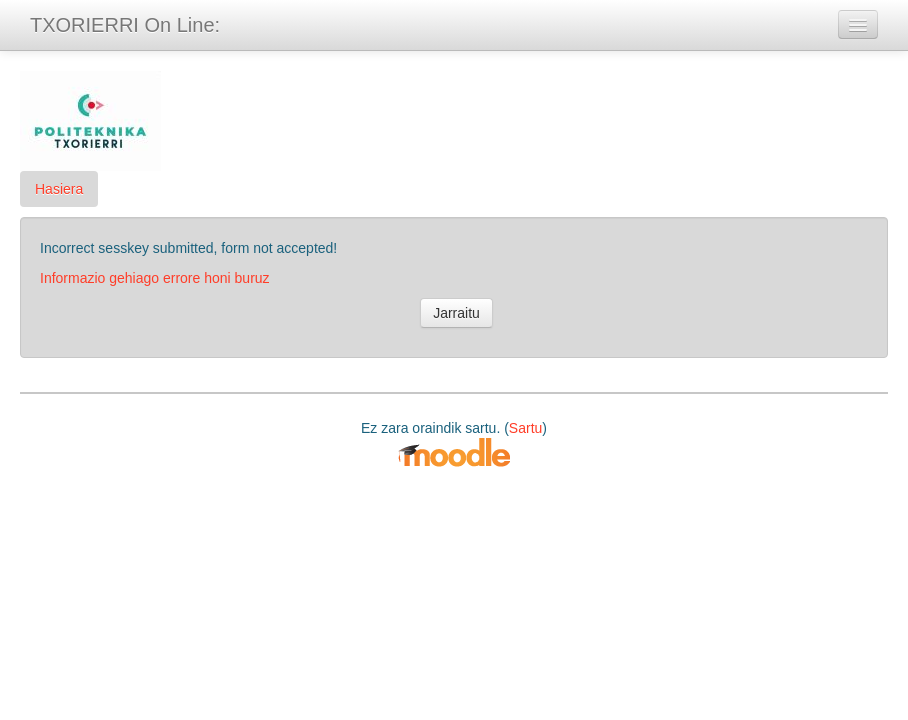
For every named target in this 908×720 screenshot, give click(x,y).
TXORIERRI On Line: (125, 25)
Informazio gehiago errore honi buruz (155, 278)
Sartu (525, 428)
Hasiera (59, 189)
